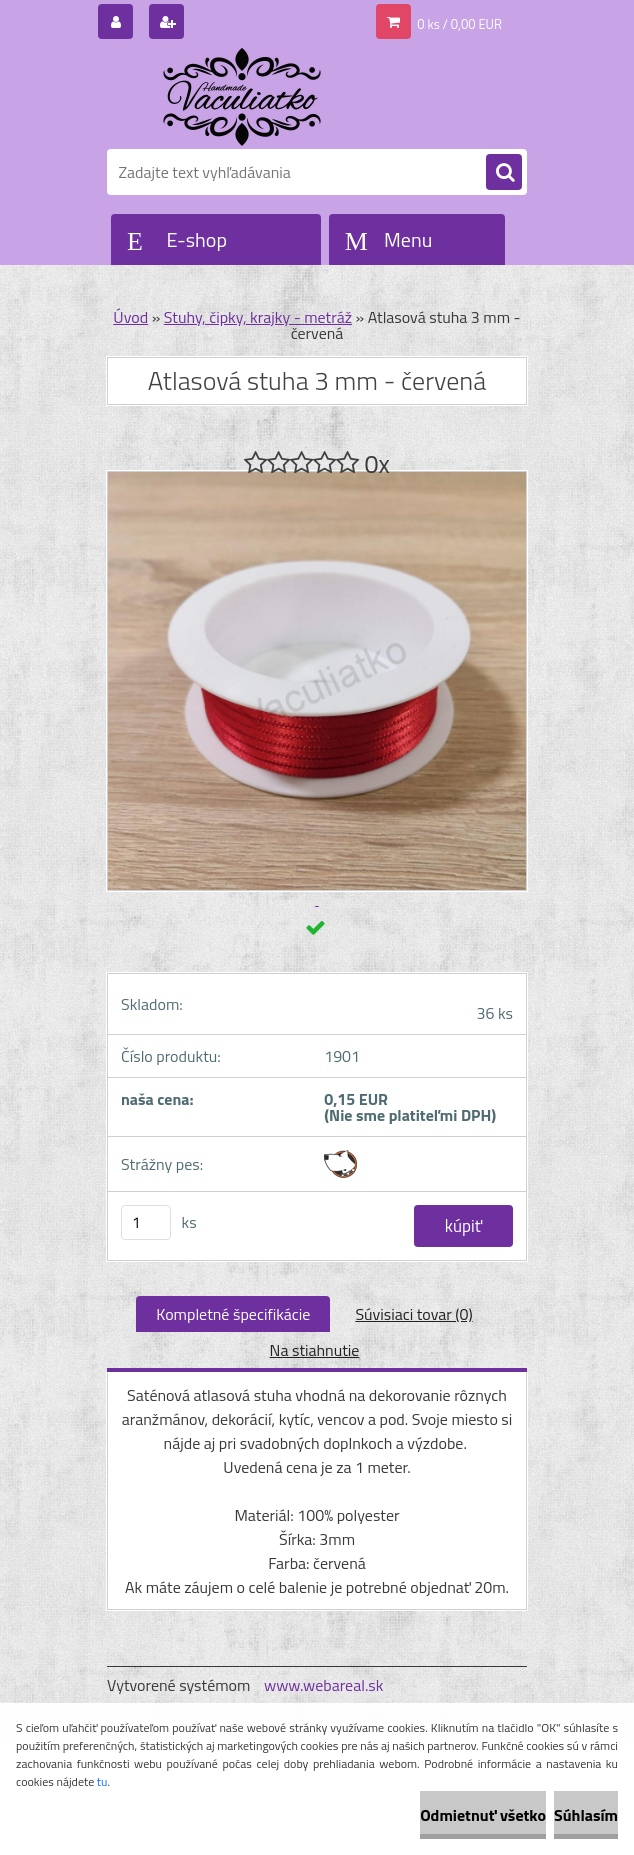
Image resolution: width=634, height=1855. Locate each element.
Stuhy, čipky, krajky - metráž (258, 317)
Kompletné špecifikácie (233, 1314)
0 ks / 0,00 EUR (459, 24)
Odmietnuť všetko (483, 1815)
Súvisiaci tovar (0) (413, 1314)
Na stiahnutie (315, 1350)
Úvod (130, 317)
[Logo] (244, 97)
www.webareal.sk (324, 1685)
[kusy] (146, 1222)
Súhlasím (586, 1815)
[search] (504, 173)
